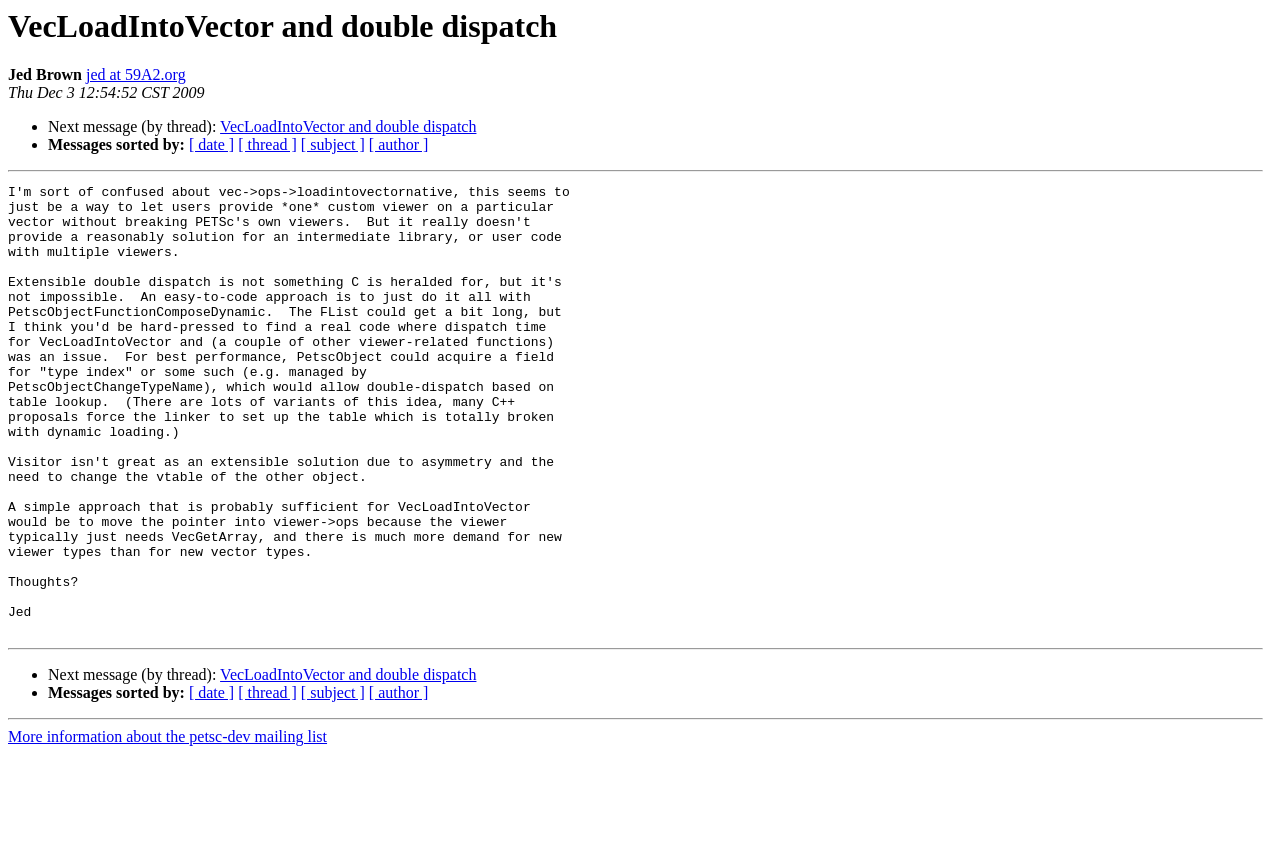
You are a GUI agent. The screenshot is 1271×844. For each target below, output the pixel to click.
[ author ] (399, 144)
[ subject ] (333, 144)
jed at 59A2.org (136, 74)
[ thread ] (267, 144)
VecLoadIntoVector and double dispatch (348, 126)
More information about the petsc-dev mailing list (167, 826)
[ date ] (211, 144)
